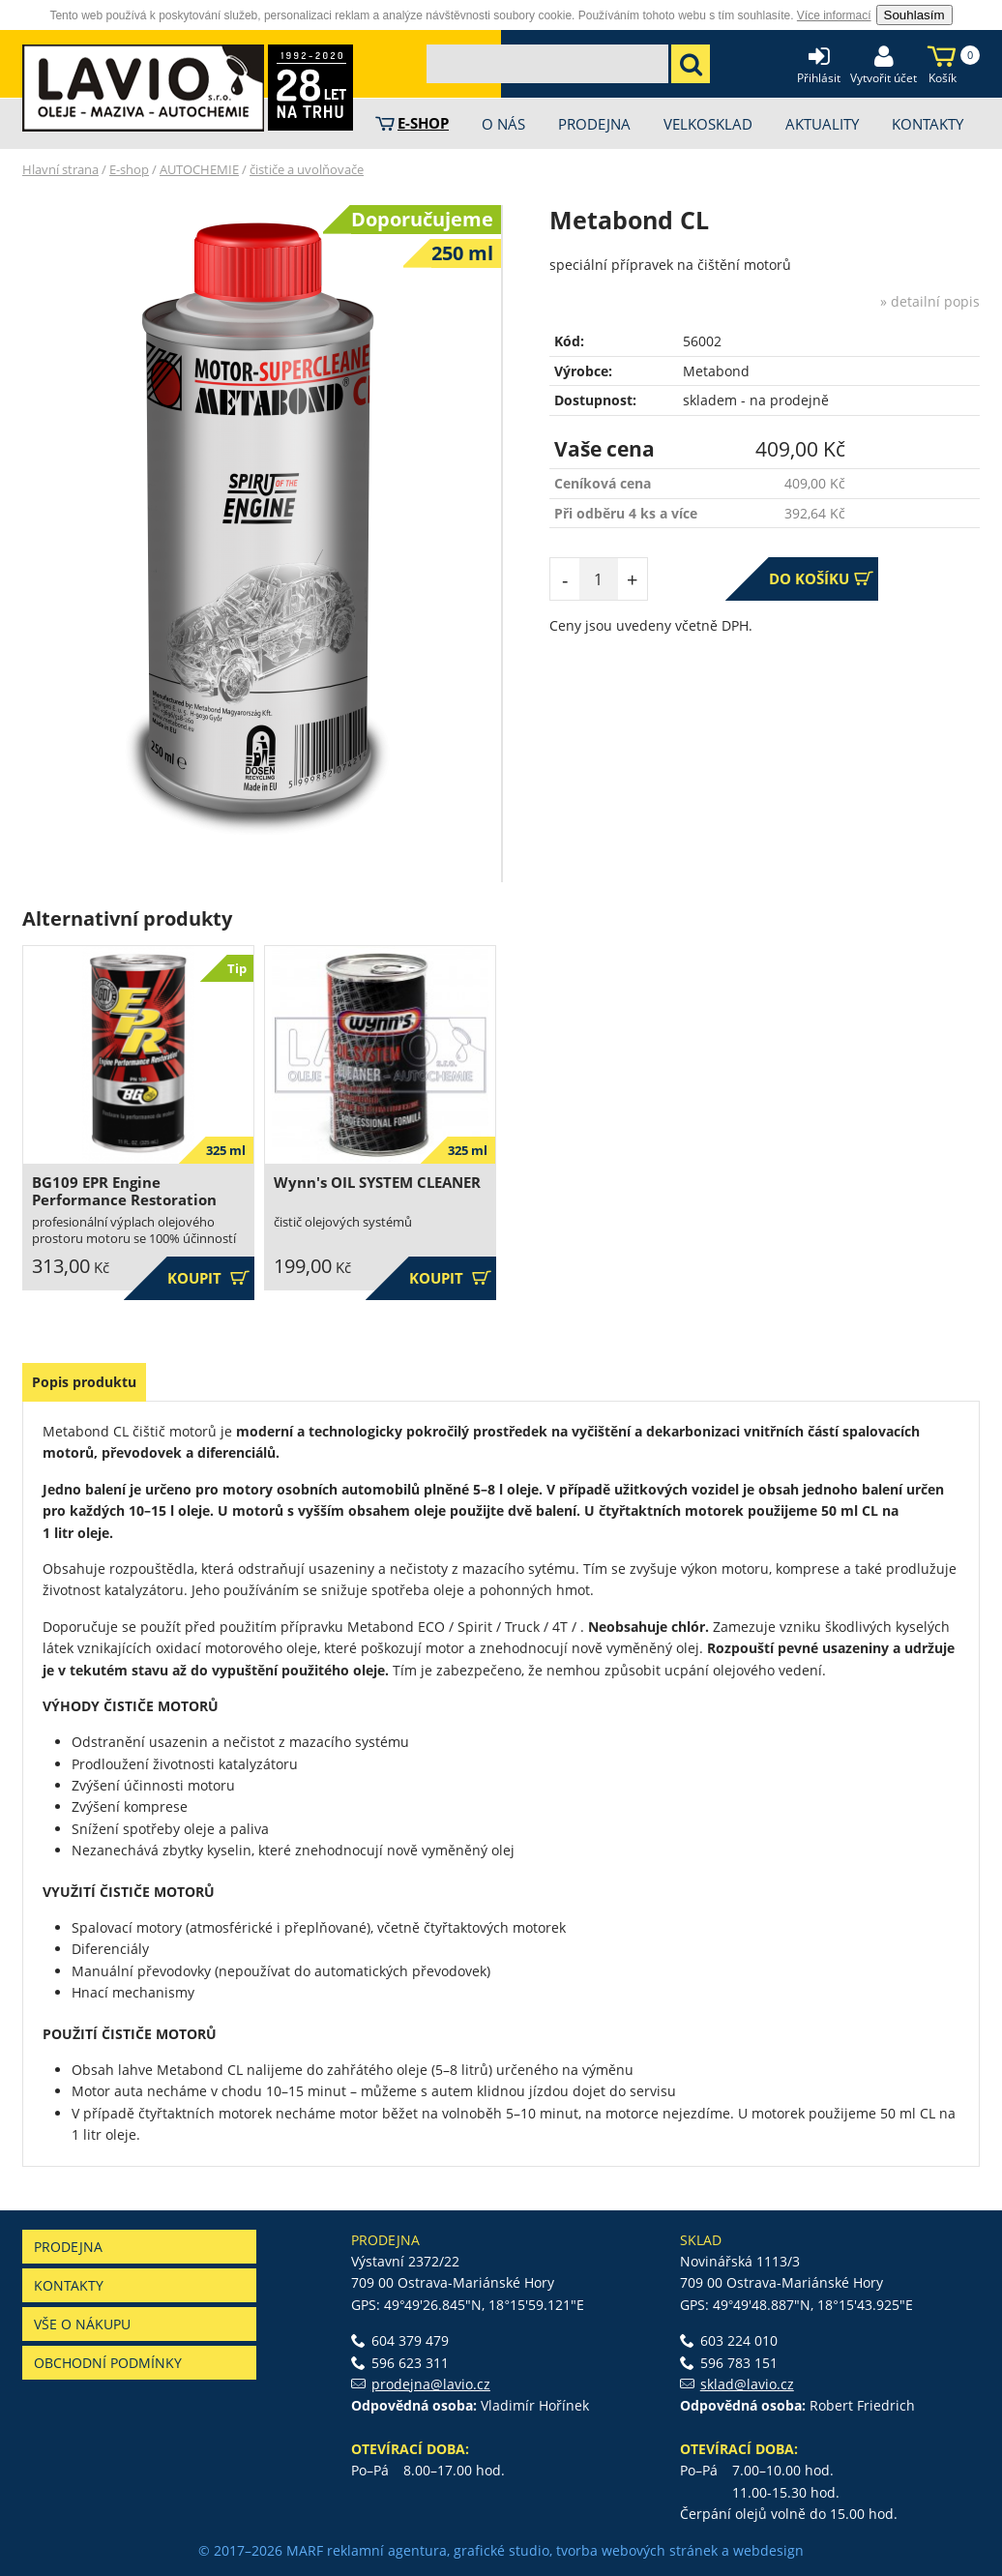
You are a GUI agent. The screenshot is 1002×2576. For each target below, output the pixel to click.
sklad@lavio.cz (747, 2384)
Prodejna (68, 2246)
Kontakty (68, 2285)
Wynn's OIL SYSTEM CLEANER (377, 1182)
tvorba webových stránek (637, 2550)
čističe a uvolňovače (307, 169)
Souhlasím (914, 15)
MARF (304, 2550)
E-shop (129, 169)
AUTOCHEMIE (199, 169)
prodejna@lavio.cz (430, 2384)
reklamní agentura (387, 2550)
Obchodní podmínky (108, 2363)
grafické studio (501, 2550)
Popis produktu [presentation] (84, 1382)
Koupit (208, 1278)
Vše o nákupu (82, 2324)
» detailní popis (930, 301)
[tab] (84, 1382)
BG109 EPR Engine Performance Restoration (124, 1191)
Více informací (834, 15)
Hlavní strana (60, 169)
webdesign (768, 2550)
